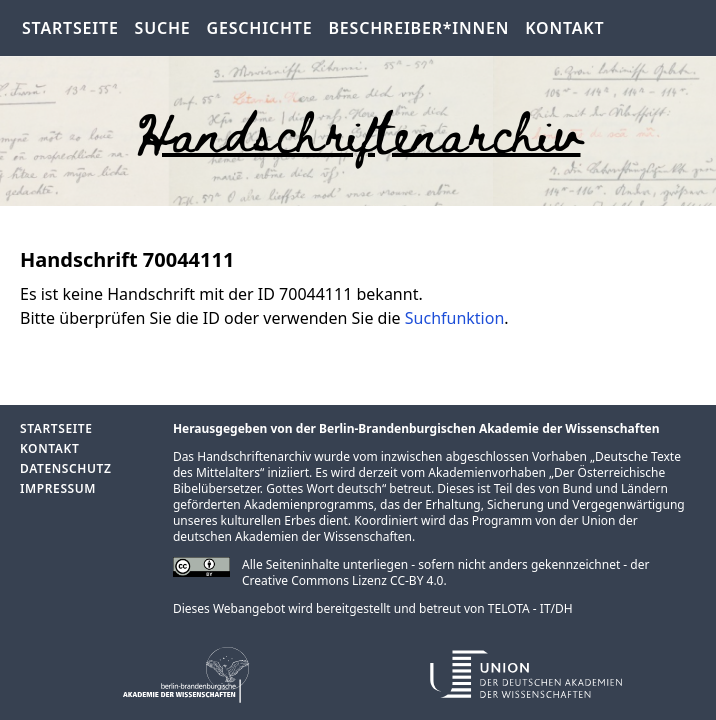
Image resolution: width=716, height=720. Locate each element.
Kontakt (564, 28)
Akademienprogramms (309, 504)
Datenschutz (65, 468)
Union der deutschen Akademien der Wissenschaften (405, 528)
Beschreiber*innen (419, 28)
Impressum (58, 488)
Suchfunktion (455, 318)
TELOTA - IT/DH (530, 608)
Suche (163, 28)
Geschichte (260, 28)
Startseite (70, 28)
